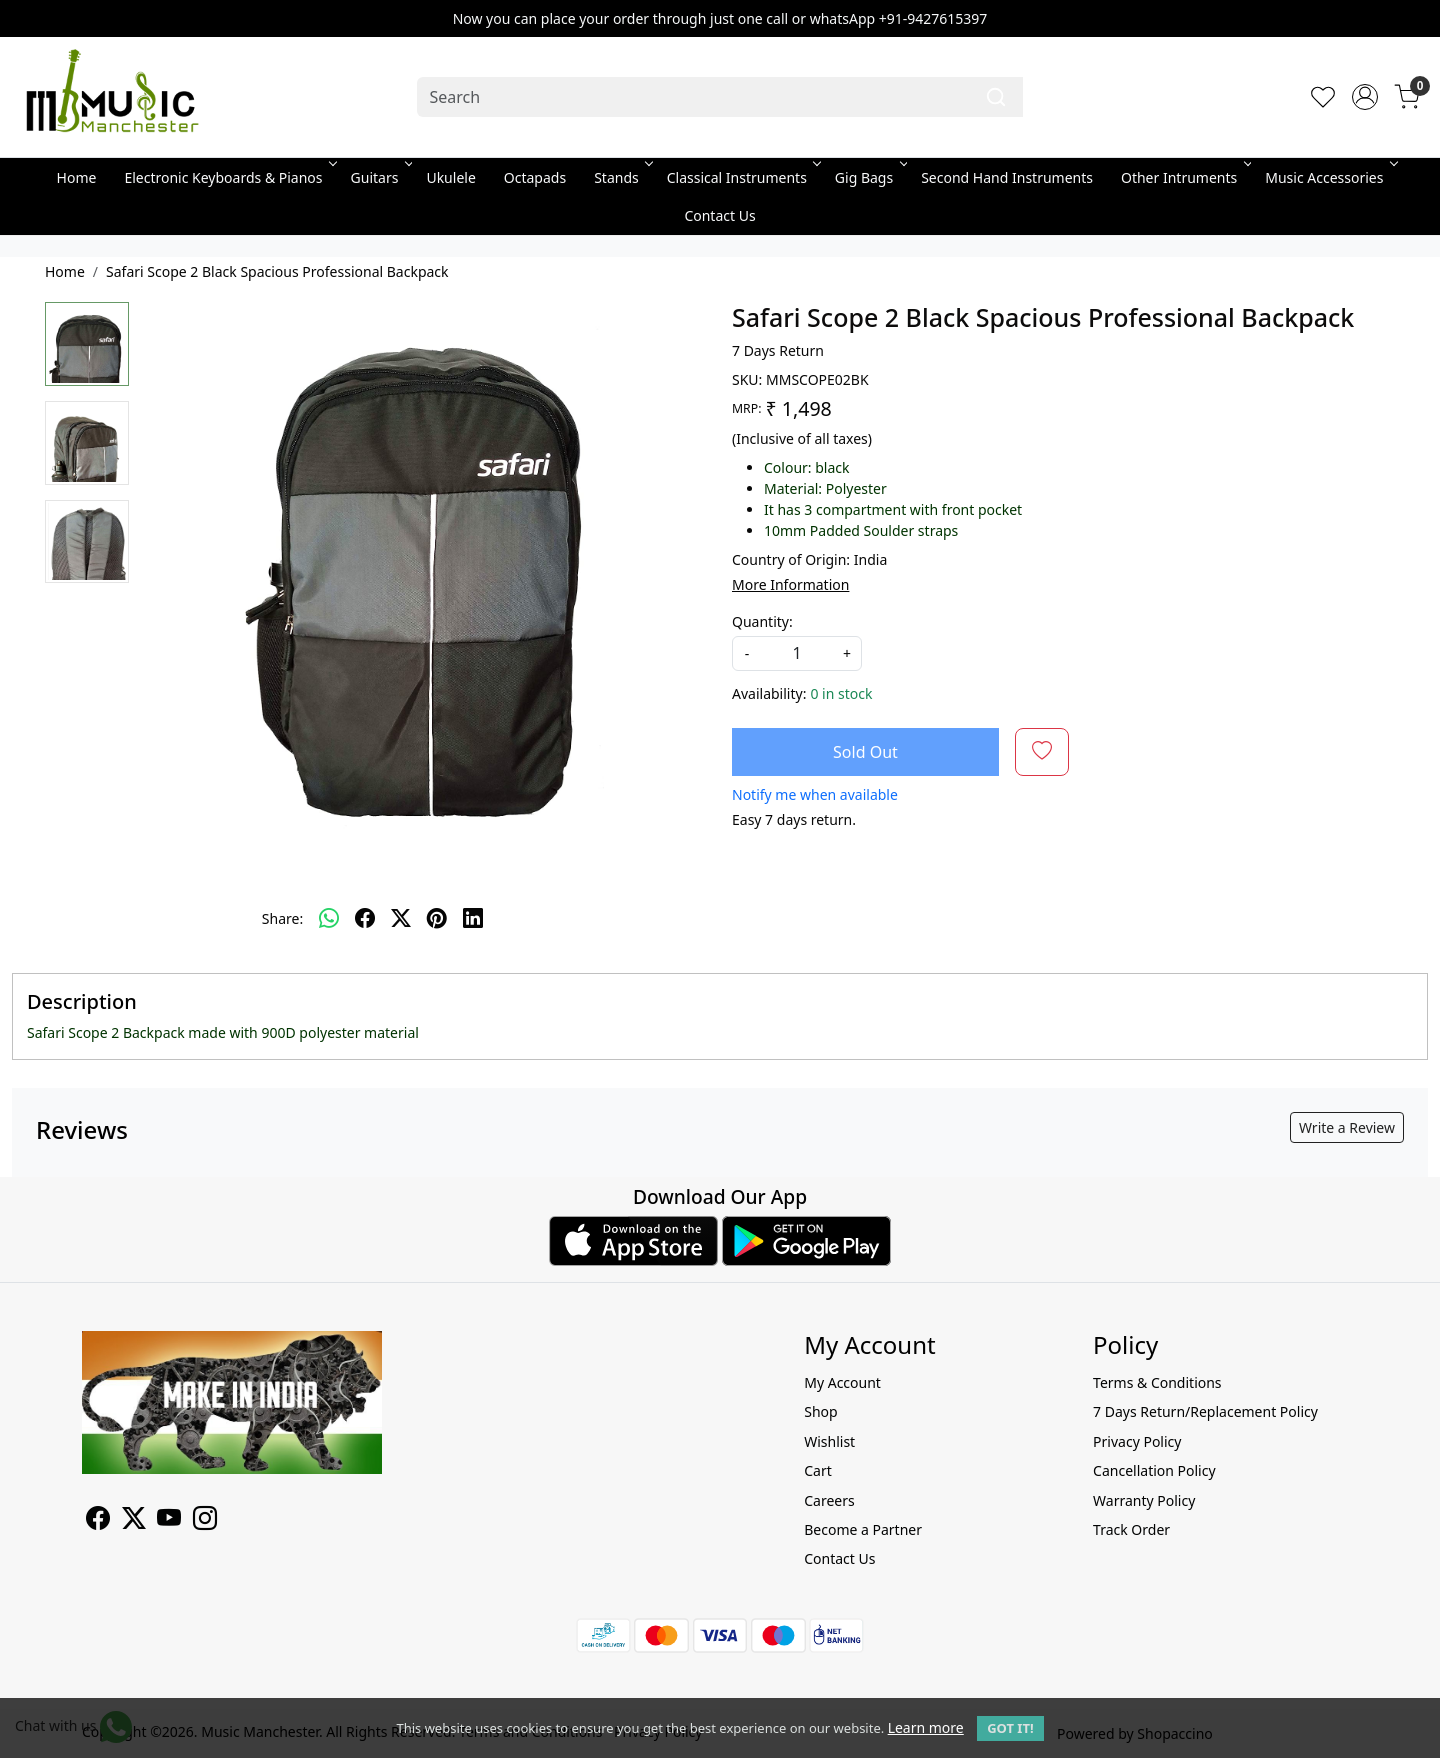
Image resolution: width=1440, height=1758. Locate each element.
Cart (818, 1470)
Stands (622, 177)
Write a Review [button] (1347, 1127)
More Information (790, 584)
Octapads (535, 177)
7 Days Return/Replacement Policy (1205, 1411)
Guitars (380, 177)
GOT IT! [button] (1010, 1728)
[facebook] (365, 918)
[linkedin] (473, 918)
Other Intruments (1184, 177)
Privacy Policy (1137, 1441)
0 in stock (841, 693)
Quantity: (762, 621)
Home (77, 177)
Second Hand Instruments (1007, 177)
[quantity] (797, 653)
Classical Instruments (742, 177)
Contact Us (719, 215)
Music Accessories (1329, 177)
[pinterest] (437, 918)
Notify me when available (815, 794)
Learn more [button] (926, 1727)
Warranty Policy (1144, 1500)
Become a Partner (863, 1529)
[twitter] (401, 918)
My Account (842, 1382)
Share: (282, 918)
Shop (820, 1411)
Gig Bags (869, 177)
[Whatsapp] (329, 918)
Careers (829, 1500)
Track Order (1131, 1529)
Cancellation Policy (1154, 1470)
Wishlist (829, 1441)
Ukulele (450, 177)
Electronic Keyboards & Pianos (228, 177)
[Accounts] (1365, 97)
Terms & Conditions (1157, 1382)
